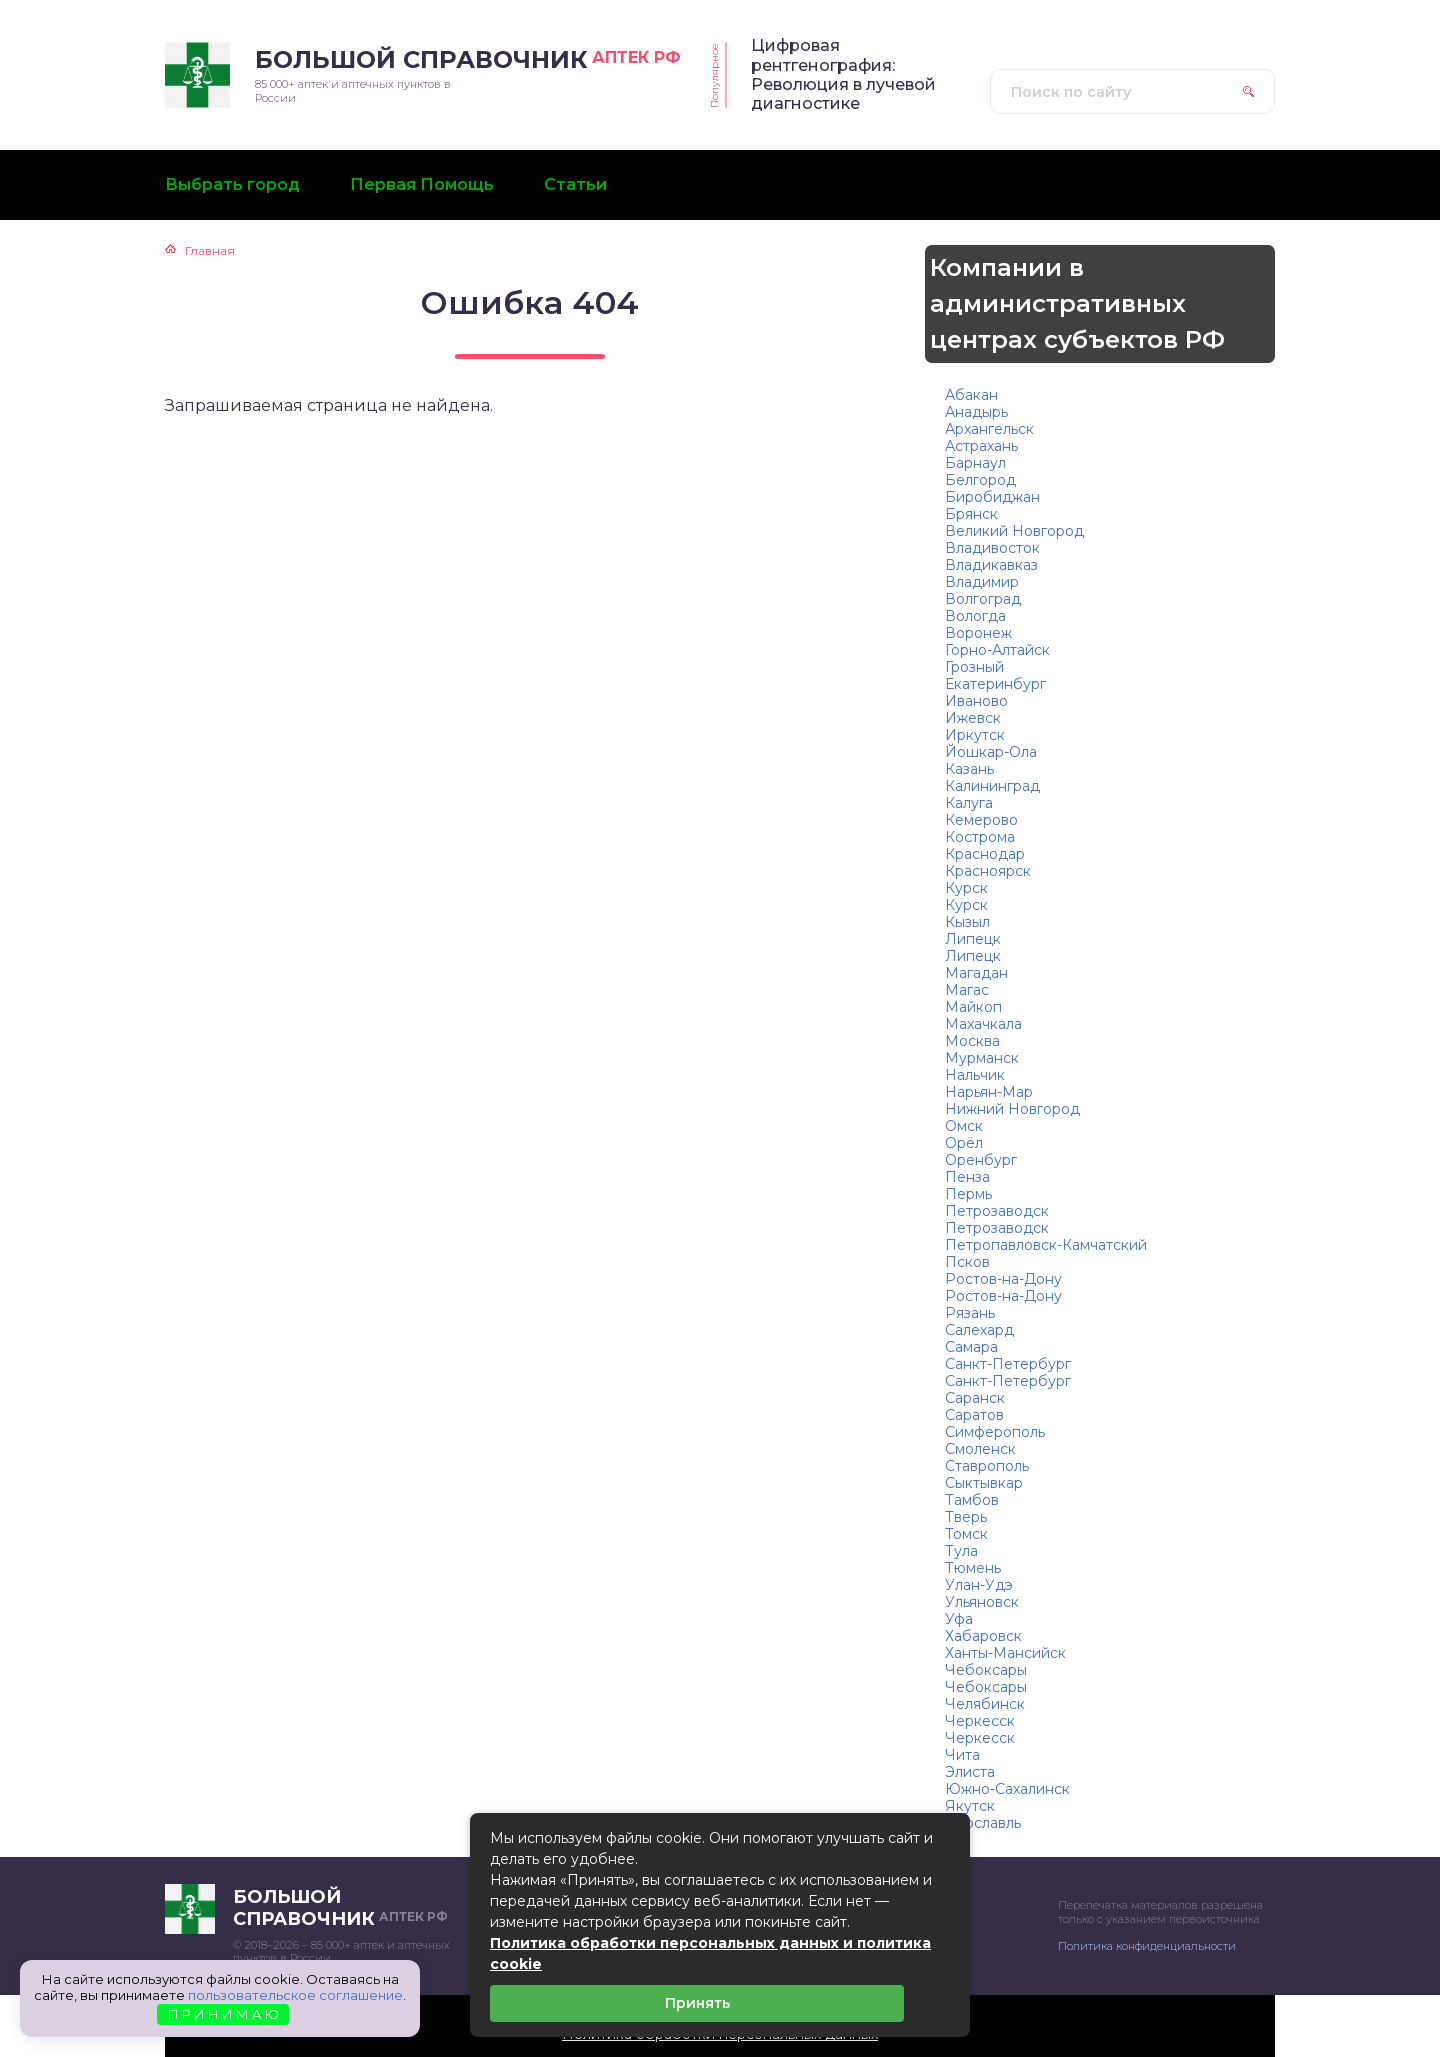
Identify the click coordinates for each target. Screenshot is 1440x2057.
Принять (697, 2003)
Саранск (975, 1398)
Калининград (992, 786)
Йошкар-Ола (991, 752)
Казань (969, 769)
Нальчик (975, 1075)
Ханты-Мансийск (1005, 1653)
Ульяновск (982, 1602)
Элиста (970, 1772)
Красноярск (988, 871)
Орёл (964, 1143)
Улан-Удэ (979, 1585)
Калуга (969, 803)
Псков (967, 1262)
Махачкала (983, 1024)
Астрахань (981, 446)
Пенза (967, 1177)
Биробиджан (992, 497)
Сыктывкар (984, 1483)
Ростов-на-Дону (1003, 1279)
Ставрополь (987, 1466)
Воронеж (978, 633)
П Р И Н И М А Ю (223, 2014)
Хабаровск (983, 1636)
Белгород (980, 480)
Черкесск (980, 1721)
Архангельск (989, 429)
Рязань (970, 1313)
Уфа (959, 1619)
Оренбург (981, 1160)
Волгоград (983, 599)
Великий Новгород (1014, 531)
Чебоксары (986, 1670)
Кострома (980, 837)
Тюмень (973, 1568)
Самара (971, 1347)
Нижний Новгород (1012, 1109)
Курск (966, 888)
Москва (972, 1041)
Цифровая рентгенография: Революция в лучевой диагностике (843, 74)
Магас (967, 990)
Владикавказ (991, 565)
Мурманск (982, 1058)
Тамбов (972, 1500)
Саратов (974, 1415)
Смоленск (980, 1449)
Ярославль (983, 1823)
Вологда (975, 616)
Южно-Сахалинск (1007, 1789)
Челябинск (985, 1704)
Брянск (971, 514)
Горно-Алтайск (997, 650)
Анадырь (976, 412)
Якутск (970, 1806)
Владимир (982, 582)
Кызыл (967, 922)
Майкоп (973, 1007)
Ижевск (973, 718)
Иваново (976, 701)
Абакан (971, 395)
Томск (966, 1534)
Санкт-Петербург (1008, 1364)
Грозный (974, 667)
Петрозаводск (997, 1211)
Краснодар (985, 854)
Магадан (976, 973)
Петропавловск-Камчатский (1046, 1245)
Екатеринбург (995, 684)
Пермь (968, 1194)
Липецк (973, 939)
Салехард (979, 1330)
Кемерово (981, 820)
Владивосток (992, 548)
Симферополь (995, 1432)
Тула (961, 1551)
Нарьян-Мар (989, 1092)
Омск (964, 1126)
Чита (962, 1755)
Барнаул (975, 463)
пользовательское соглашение (295, 1995)
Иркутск (975, 735)
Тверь (966, 1517)
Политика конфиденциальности (1147, 1946)
